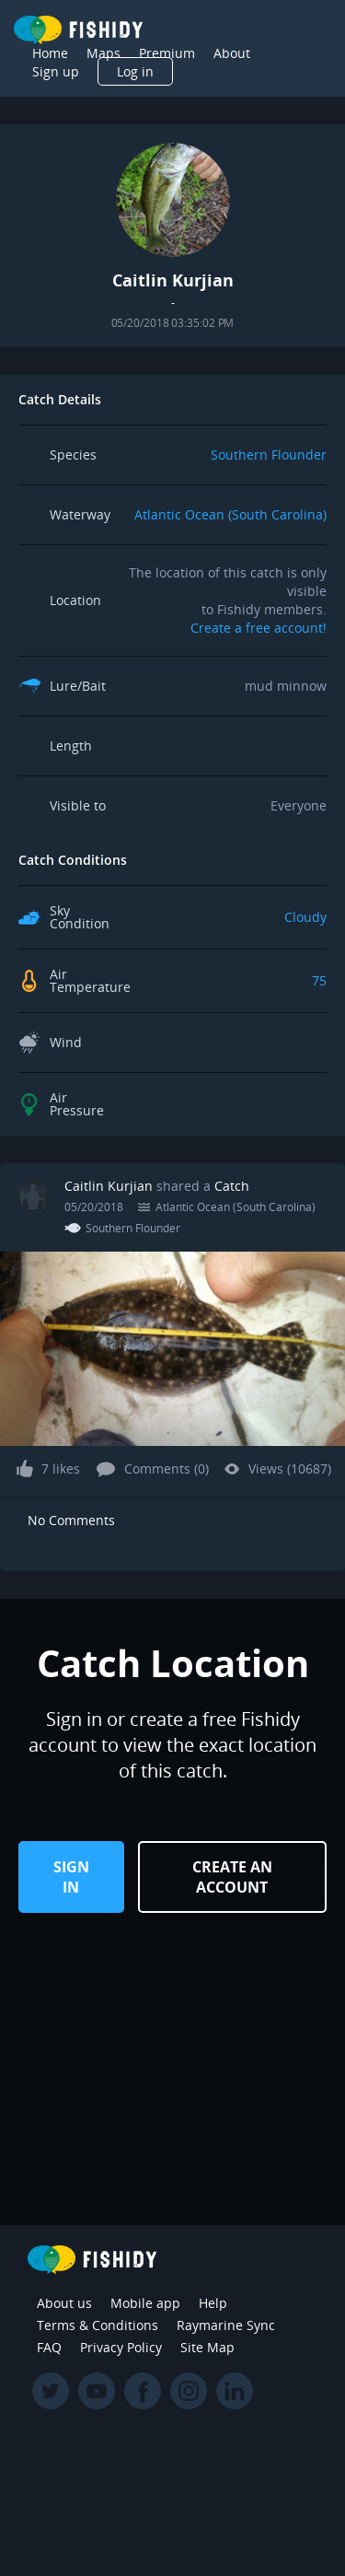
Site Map (207, 2347)
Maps (103, 53)
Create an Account (232, 1877)
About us (64, 2303)
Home (50, 53)
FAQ (49, 2347)
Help (213, 2303)
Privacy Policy (121, 2347)
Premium (167, 53)
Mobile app (145, 2303)
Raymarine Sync (226, 2325)
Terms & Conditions (97, 2325)
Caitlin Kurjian (110, 1186)
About (231, 53)
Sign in (71, 1877)
